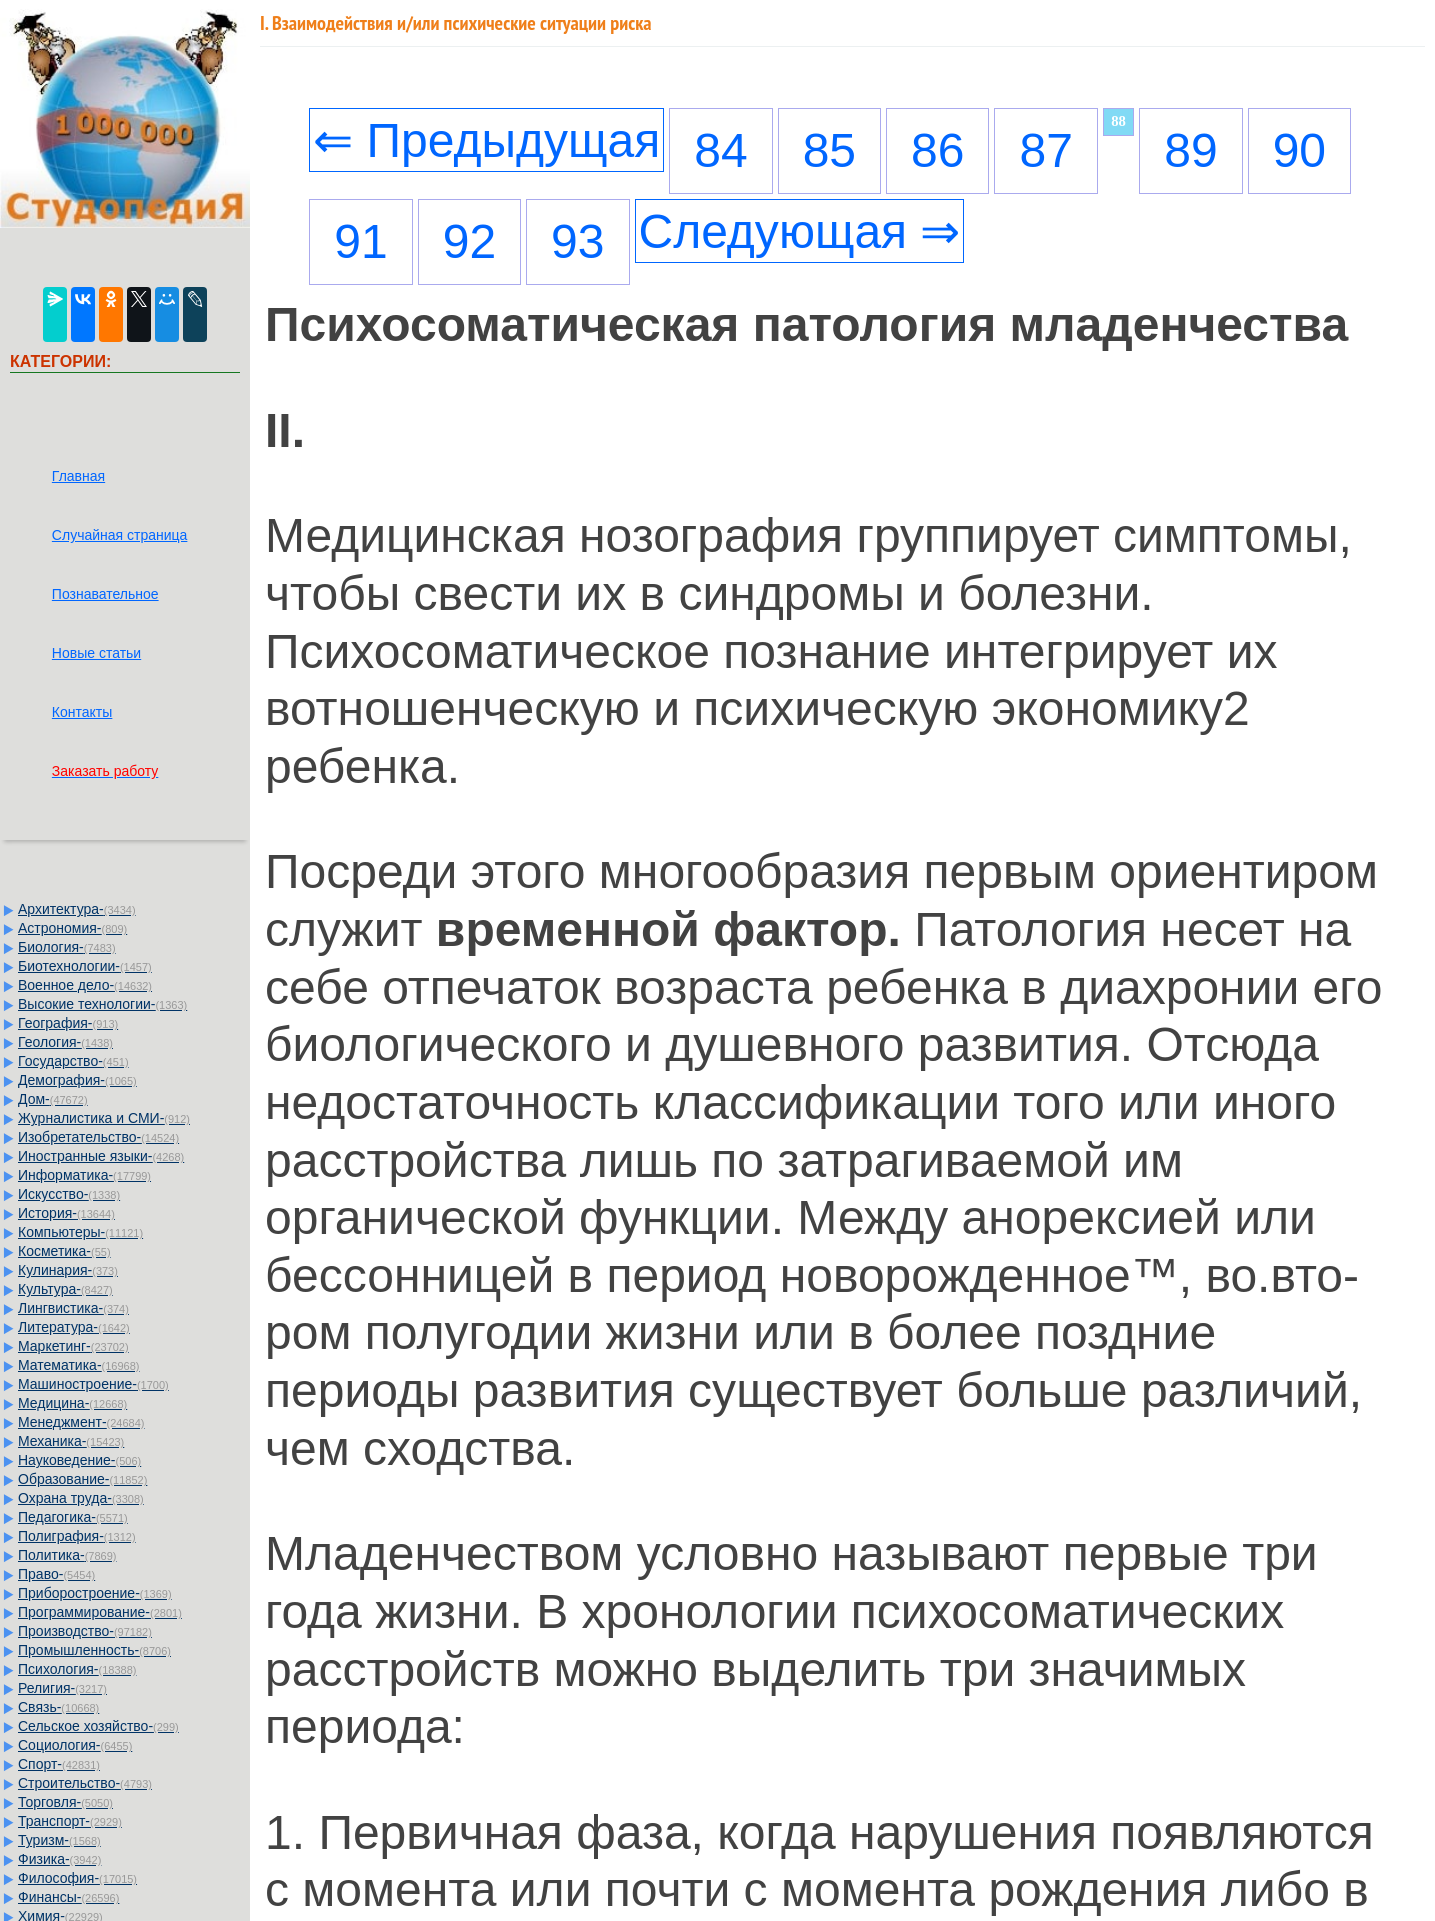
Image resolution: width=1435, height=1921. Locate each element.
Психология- (77, 1669)
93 (577, 241)
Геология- (65, 1042)
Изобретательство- (98, 1137)
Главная (78, 476)
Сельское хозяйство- (98, 1726)
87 (1045, 150)
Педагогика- (73, 1517)
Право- (56, 1574)
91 (360, 241)
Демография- (77, 1080)
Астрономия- (72, 928)
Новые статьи (96, 653)
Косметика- (64, 1251)
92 (469, 241)
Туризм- (59, 1840)
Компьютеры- (80, 1232)
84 (720, 150)
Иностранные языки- (101, 1156)
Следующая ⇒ (800, 231)
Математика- (78, 1365)
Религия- (62, 1688)
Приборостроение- (95, 1593)
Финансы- (68, 1897)
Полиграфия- (77, 1536)
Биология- (67, 947)
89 (1190, 150)
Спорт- (59, 1764)
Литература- (74, 1327)
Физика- (59, 1859)
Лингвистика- (73, 1308)
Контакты (82, 712)
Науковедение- (79, 1460)
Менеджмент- (81, 1422)
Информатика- (84, 1175)
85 (829, 150)
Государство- (73, 1061)
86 (937, 150)
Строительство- (85, 1783)
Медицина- (72, 1403)
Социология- (75, 1745)
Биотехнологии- (85, 966)
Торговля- (65, 1802)
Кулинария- (68, 1270)
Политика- (67, 1555)
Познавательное (105, 594)
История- (66, 1213)
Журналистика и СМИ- (104, 1118)
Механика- (71, 1441)
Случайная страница (120, 535)
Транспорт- (70, 1821)
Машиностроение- (93, 1384)
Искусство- (69, 1194)
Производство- (85, 1631)
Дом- (53, 1099)
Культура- (65, 1289)
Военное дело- (85, 985)
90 (1299, 150)
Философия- (77, 1878)
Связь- (58, 1707)
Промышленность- (94, 1650)
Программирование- (100, 1612)
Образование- (82, 1479)
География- (68, 1023)
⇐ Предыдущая (486, 140)
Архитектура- (77, 909)
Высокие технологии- (102, 1004)
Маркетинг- (73, 1346)
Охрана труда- (81, 1498)
